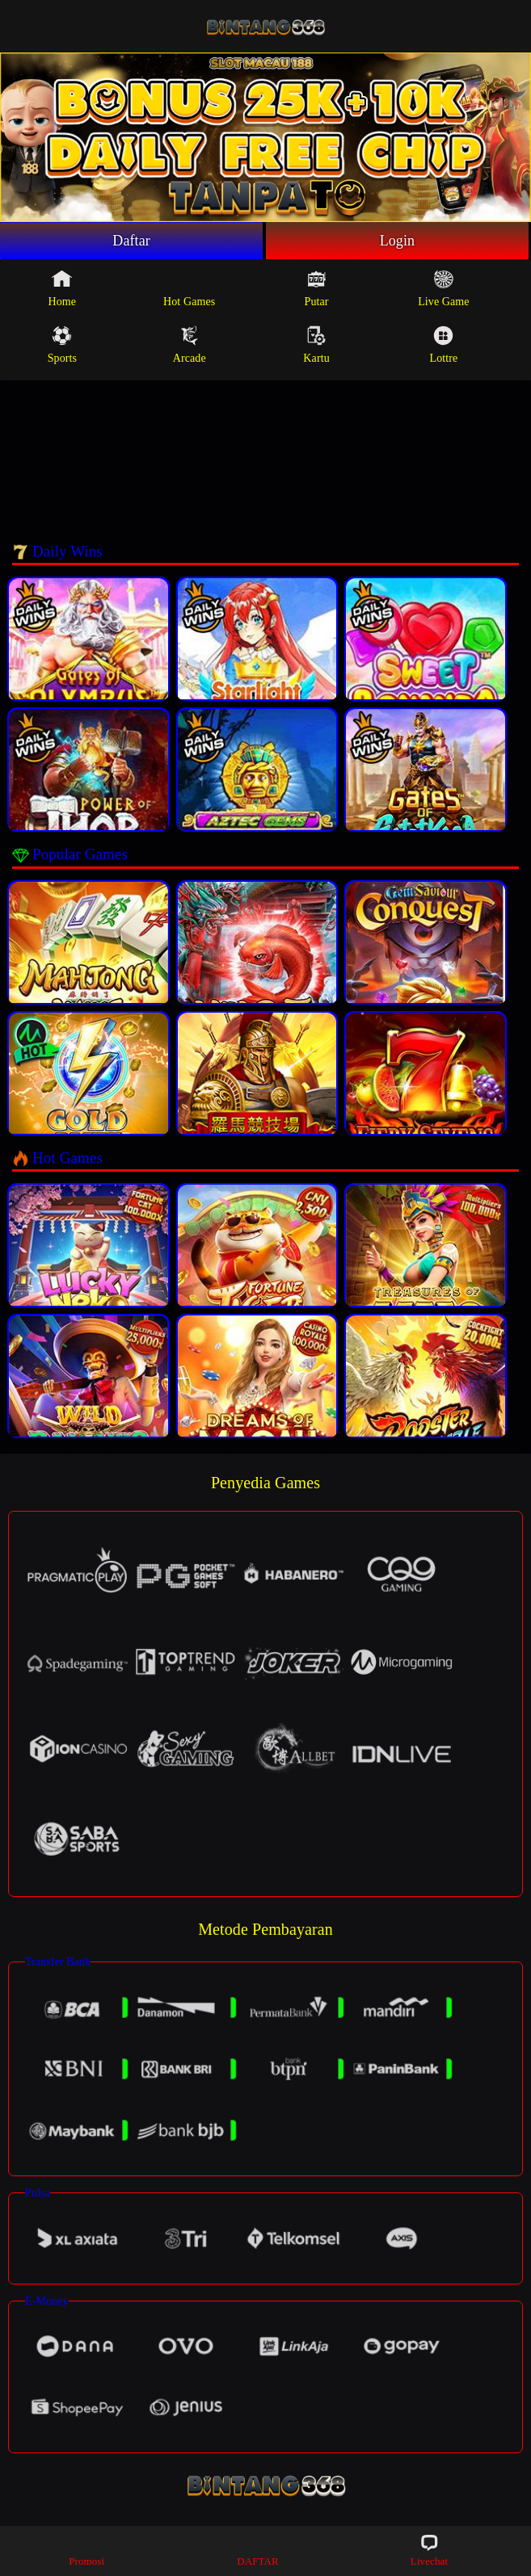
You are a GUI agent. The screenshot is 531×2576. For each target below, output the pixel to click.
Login (397, 241)
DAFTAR (258, 2549)
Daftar (131, 241)
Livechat (429, 2549)
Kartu (316, 344)
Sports (62, 344)
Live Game (443, 288)
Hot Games (189, 288)
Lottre (443, 344)
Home (62, 288)
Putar (317, 288)
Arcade (189, 344)
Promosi (86, 2549)
